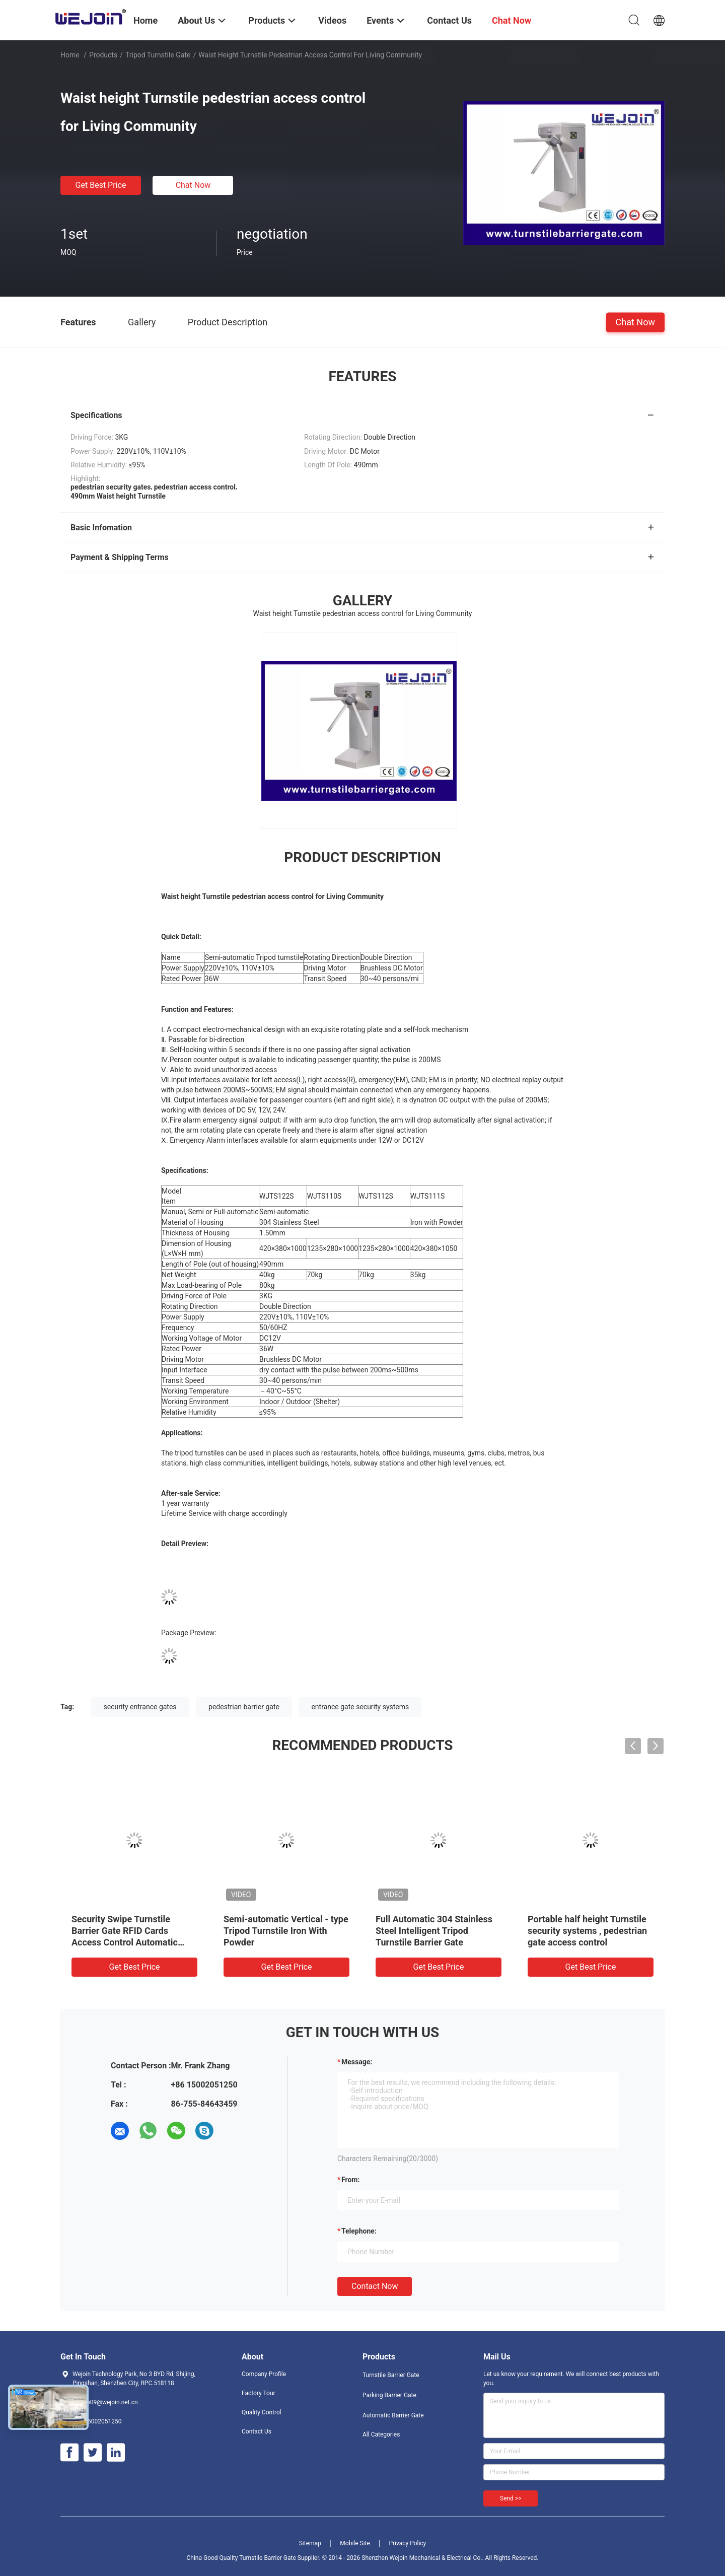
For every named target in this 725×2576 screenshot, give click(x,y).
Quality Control (261, 2412)
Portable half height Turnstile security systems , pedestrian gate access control (587, 1930)
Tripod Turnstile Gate (158, 55)
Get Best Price (101, 185)
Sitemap (310, 2543)
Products (103, 55)
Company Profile (264, 2374)
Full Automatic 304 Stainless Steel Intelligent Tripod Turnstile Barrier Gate (434, 1930)
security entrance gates (140, 1707)
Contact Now (374, 2286)
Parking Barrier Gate (389, 2395)
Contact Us (256, 2431)
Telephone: (359, 2231)
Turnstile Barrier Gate (390, 2375)
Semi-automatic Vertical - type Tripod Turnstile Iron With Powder (286, 1930)
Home (70, 55)
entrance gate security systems (360, 1707)
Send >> (510, 2498)
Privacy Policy (407, 2543)
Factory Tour (258, 2393)
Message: (356, 2062)
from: (350, 2180)
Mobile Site (355, 2543)
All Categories (381, 2434)
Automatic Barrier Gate (393, 2415)
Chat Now (193, 185)
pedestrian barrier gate (243, 1707)
